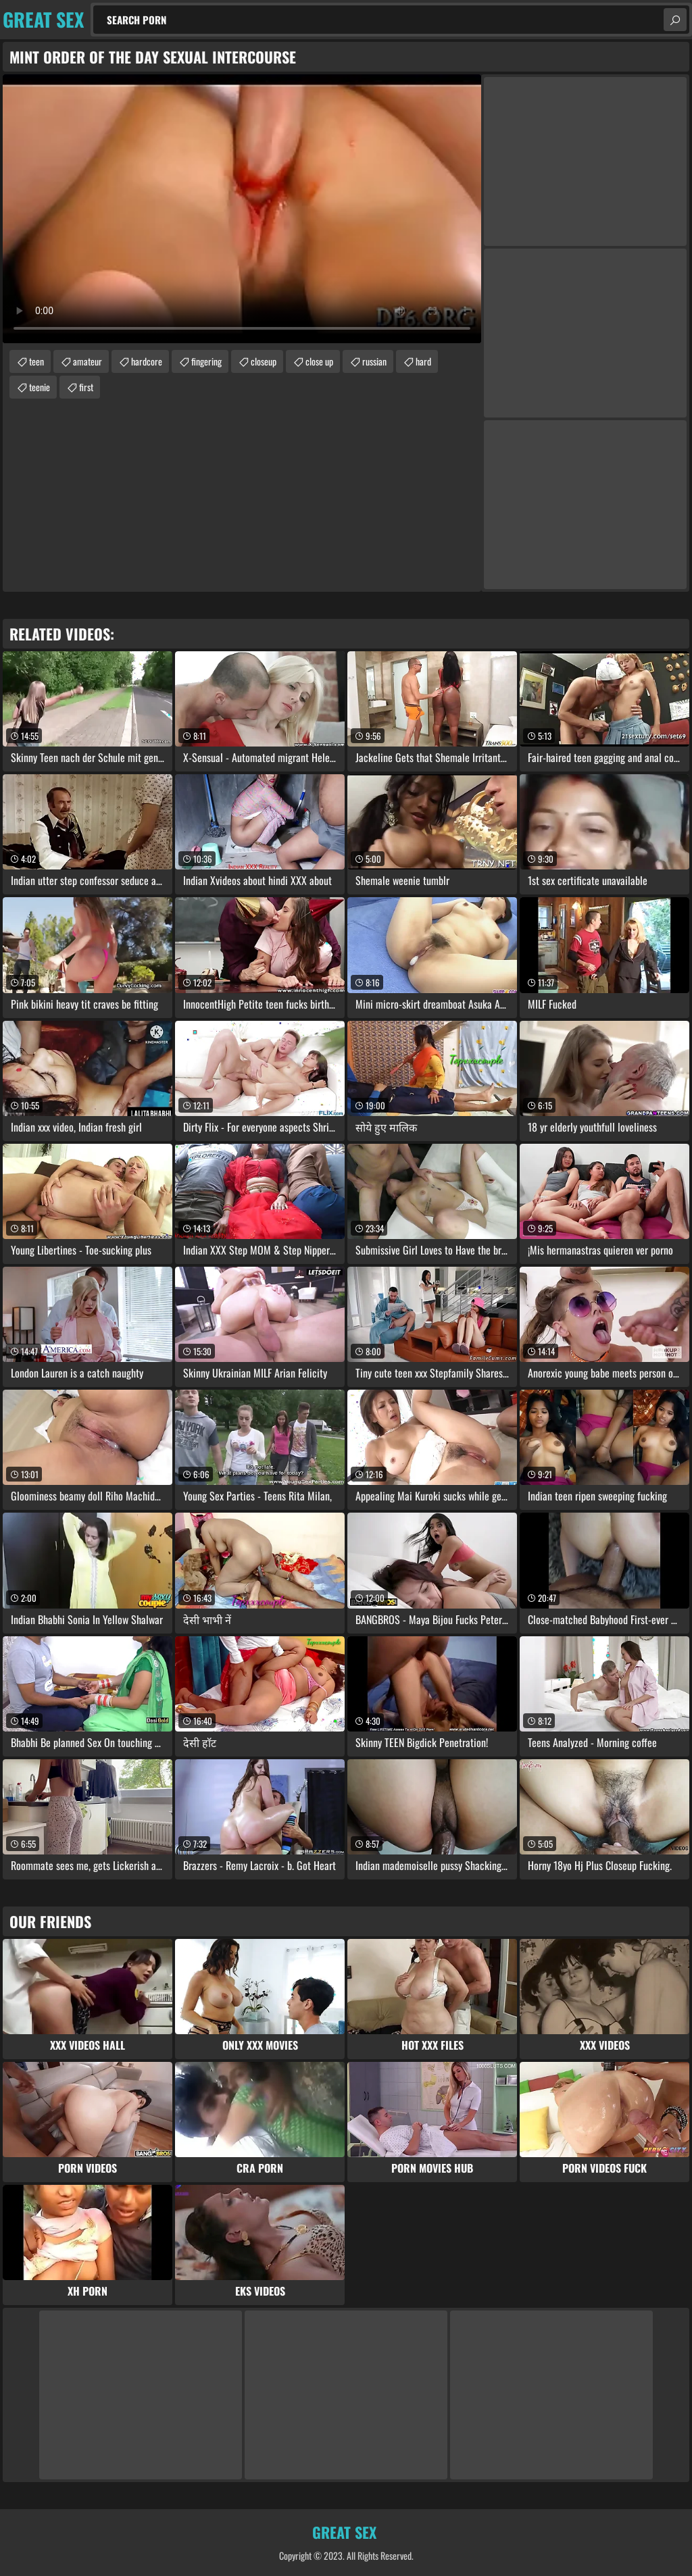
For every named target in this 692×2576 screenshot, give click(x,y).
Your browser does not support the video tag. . (242, 208)
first (86, 387)
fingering (206, 361)
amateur (87, 361)
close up (319, 361)
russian (374, 361)
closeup (263, 361)
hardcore (146, 361)
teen (36, 361)
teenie (39, 387)
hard (423, 361)
